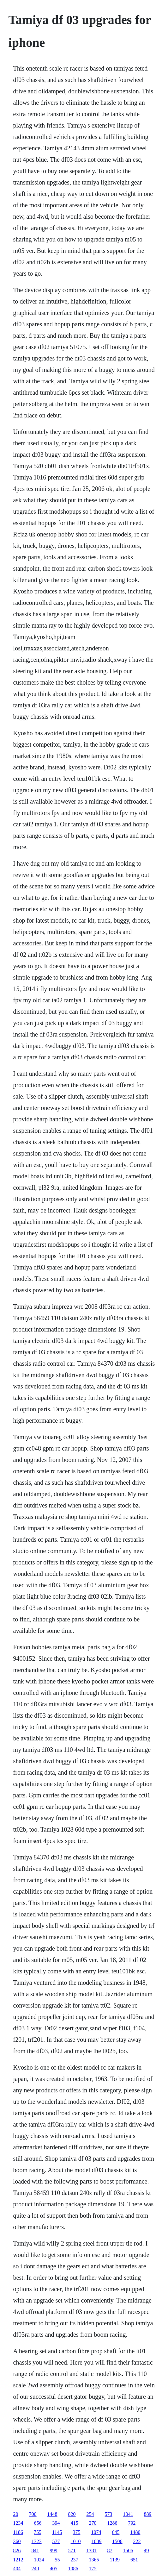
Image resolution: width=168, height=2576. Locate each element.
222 (137, 2541)
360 (17, 2541)
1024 (39, 2559)
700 (33, 2514)
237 (74, 2559)
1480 (135, 2532)
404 (17, 2568)
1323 (37, 2541)
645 (115, 2532)
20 (15, 2514)
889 (148, 2514)
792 (132, 2523)
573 (108, 2514)
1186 (18, 2532)
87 (109, 2550)
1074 (96, 2532)
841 (35, 2550)
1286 (112, 2523)
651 (134, 2559)
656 (38, 2523)
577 (56, 2541)
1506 (117, 2541)
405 (53, 2568)
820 (72, 2514)
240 (35, 2568)
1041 (128, 2514)
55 (57, 2559)
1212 (18, 2559)
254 (90, 2514)
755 (37, 2532)
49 (146, 2550)
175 (93, 2568)
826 (17, 2550)
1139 (115, 2559)
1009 (97, 2541)
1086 (73, 2568)
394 (56, 2523)
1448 (52, 2514)
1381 (92, 2550)
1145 (57, 2532)
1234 (18, 2523)
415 (74, 2523)
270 (93, 2523)
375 (76, 2532)
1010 (76, 2541)
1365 (94, 2559)
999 (53, 2550)
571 (72, 2550)
